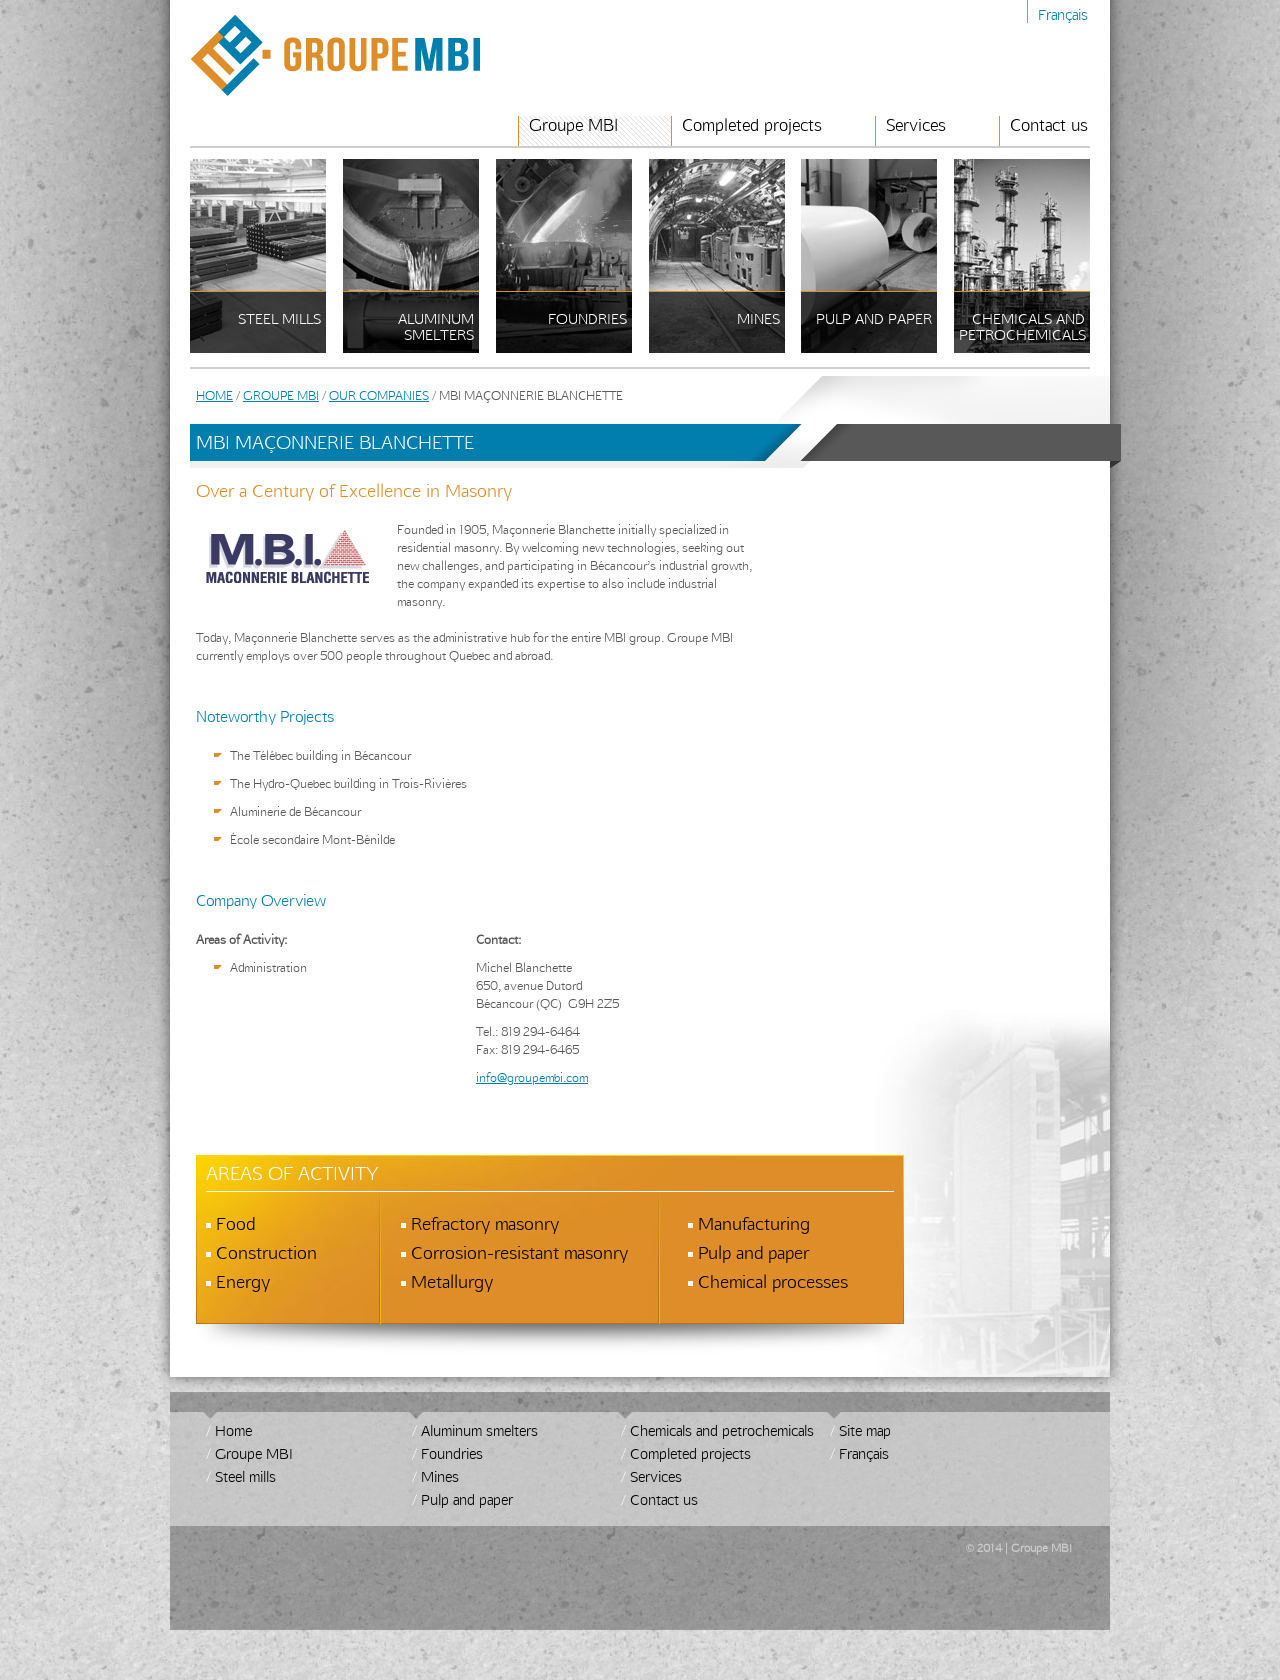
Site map (865, 1430)
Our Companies (379, 395)
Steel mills (245, 1476)
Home (214, 395)
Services (916, 125)
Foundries (452, 1453)
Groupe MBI (573, 125)
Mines (440, 1476)
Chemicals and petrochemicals (722, 1430)
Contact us (1049, 125)
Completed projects (752, 125)
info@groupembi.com (532, 1077)
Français (1063, 14)
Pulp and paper (467, 1499)
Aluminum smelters (479, 1430)
